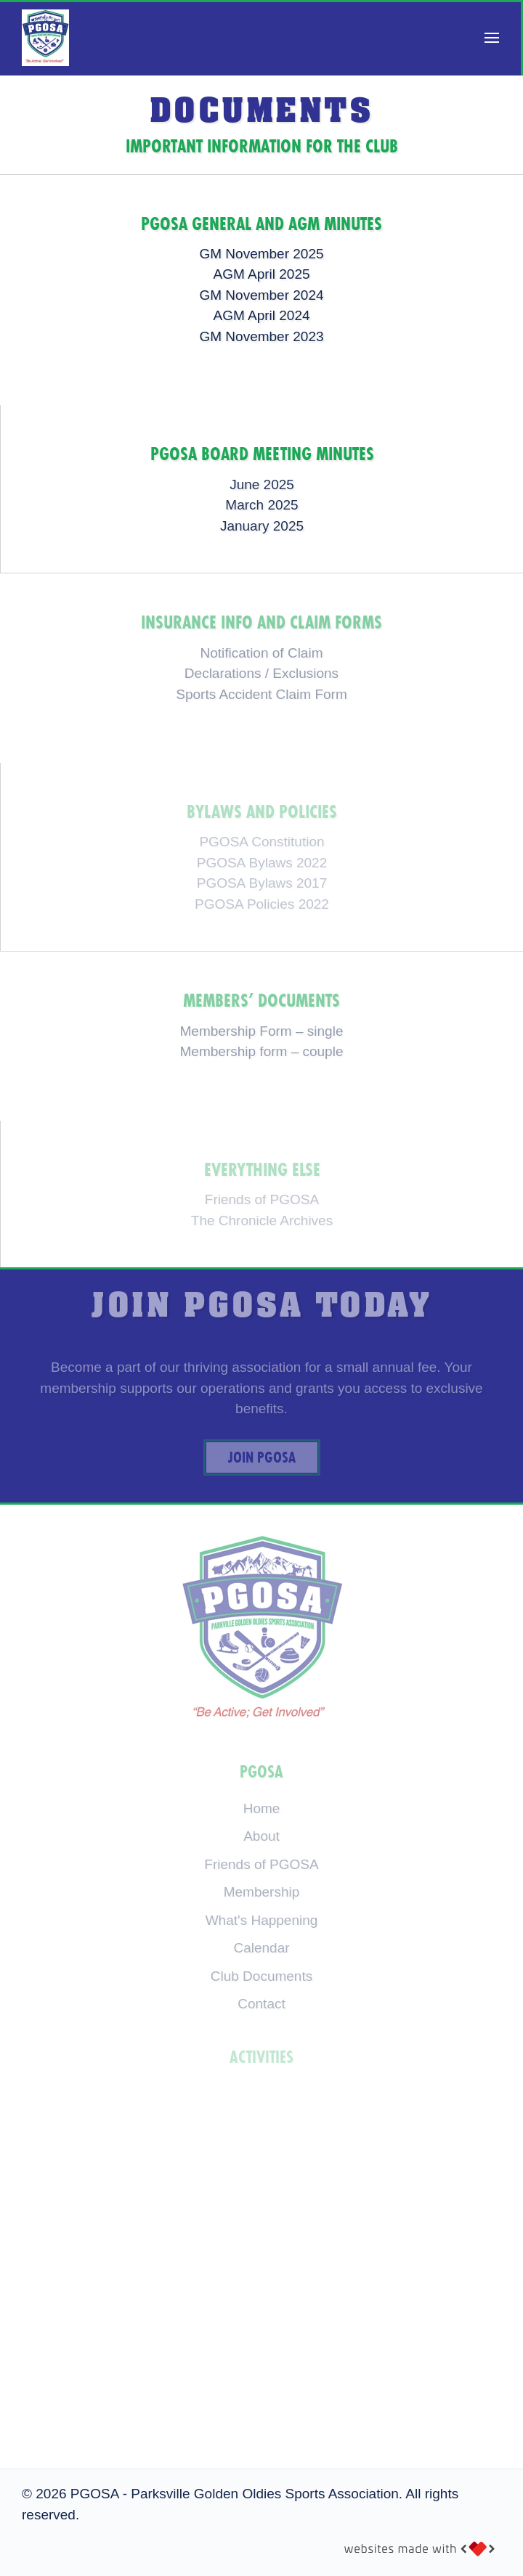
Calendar (261, 1947)
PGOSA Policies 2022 (262, 904)
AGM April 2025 (261, 274)
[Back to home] (45, 37)
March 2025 (261, 504)
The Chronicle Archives (262, 1220)
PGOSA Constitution (261, 841)
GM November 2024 (261, 295)
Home (261, 1808)
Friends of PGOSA (262, 1199)
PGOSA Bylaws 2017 (262, 883)
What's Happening (262, 1920)
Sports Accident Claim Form (261, 694)
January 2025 (262, 525)
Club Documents (261, 1976)
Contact (261, 2003)
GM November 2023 (261, 336)
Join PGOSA (262, 1457)
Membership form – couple (262, 1051)
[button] (492, 37)
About (261, 1836)
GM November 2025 (261, 253)
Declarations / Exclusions (261, 673)
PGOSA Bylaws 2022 (262, 862)
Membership (262, 1892)
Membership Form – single (262, 1031)
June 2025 (262, 484)
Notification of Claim (261, 653)
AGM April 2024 (261, 315)
